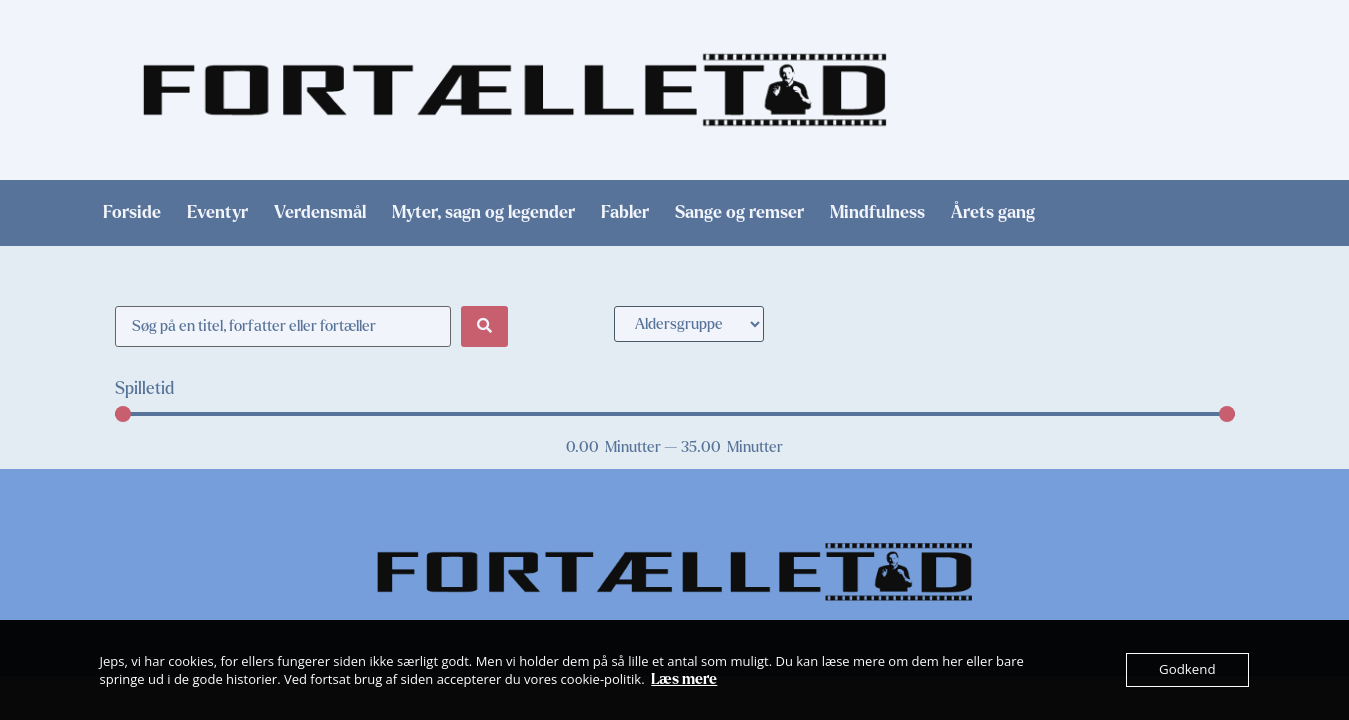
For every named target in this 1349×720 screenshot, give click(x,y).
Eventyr (217, 213)
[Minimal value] (675, 414)
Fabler (625, 213)
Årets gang (993, 213)
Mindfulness (877, 213)
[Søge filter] (283, 326)
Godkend (1187, 670)
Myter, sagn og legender (483, 213)
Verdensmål (320, 213)
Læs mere (684, 679)
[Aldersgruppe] (689, 324)
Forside (132, 213)
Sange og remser (739, 213)
